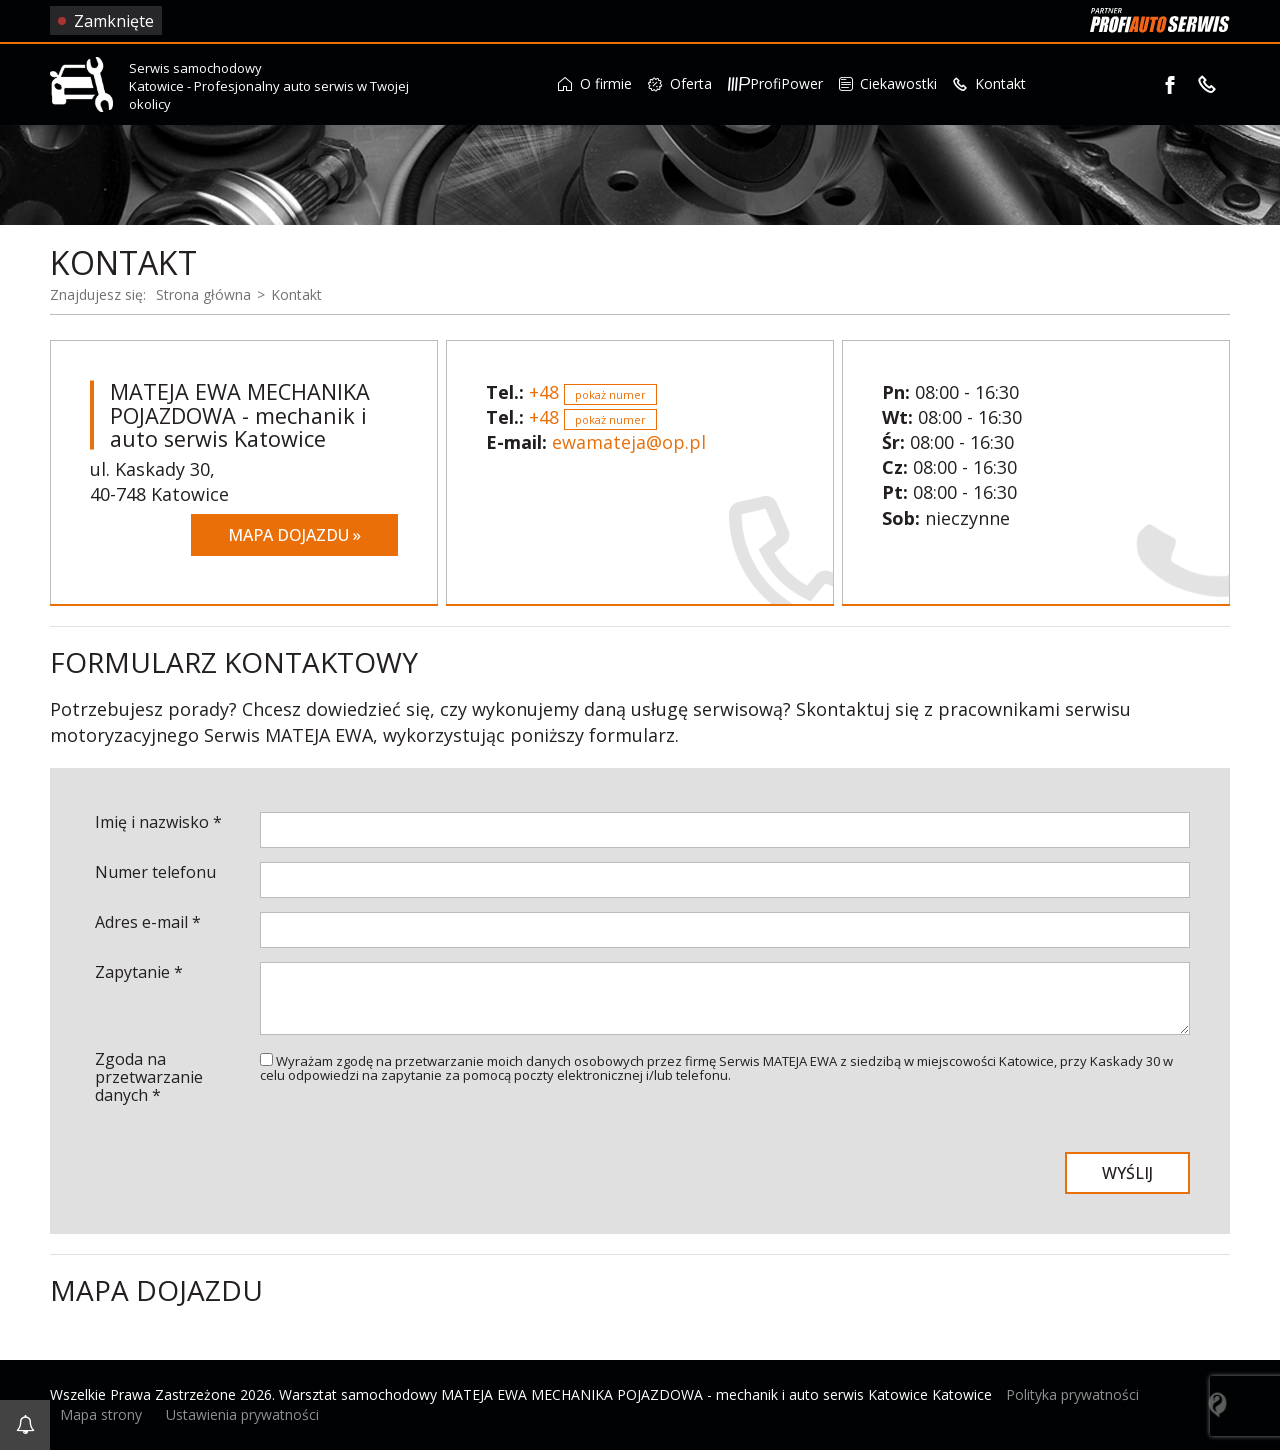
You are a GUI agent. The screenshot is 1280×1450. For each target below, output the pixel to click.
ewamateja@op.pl (629, 442)
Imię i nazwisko (158, 822)
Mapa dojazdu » (294, 535)
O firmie (595, 83)
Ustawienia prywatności (242, 1414)
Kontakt (989, 83)
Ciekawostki (888, 83)
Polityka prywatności (1072, 1394)
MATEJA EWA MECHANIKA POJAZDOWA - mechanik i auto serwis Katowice (240, 415)
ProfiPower (775, 83)
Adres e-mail (148, 922)
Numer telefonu (155, 872)
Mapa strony (101, 1414)
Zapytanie (139, 972)
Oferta (680, 83)
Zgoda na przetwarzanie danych (149, 1077)
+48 (593, 392)
